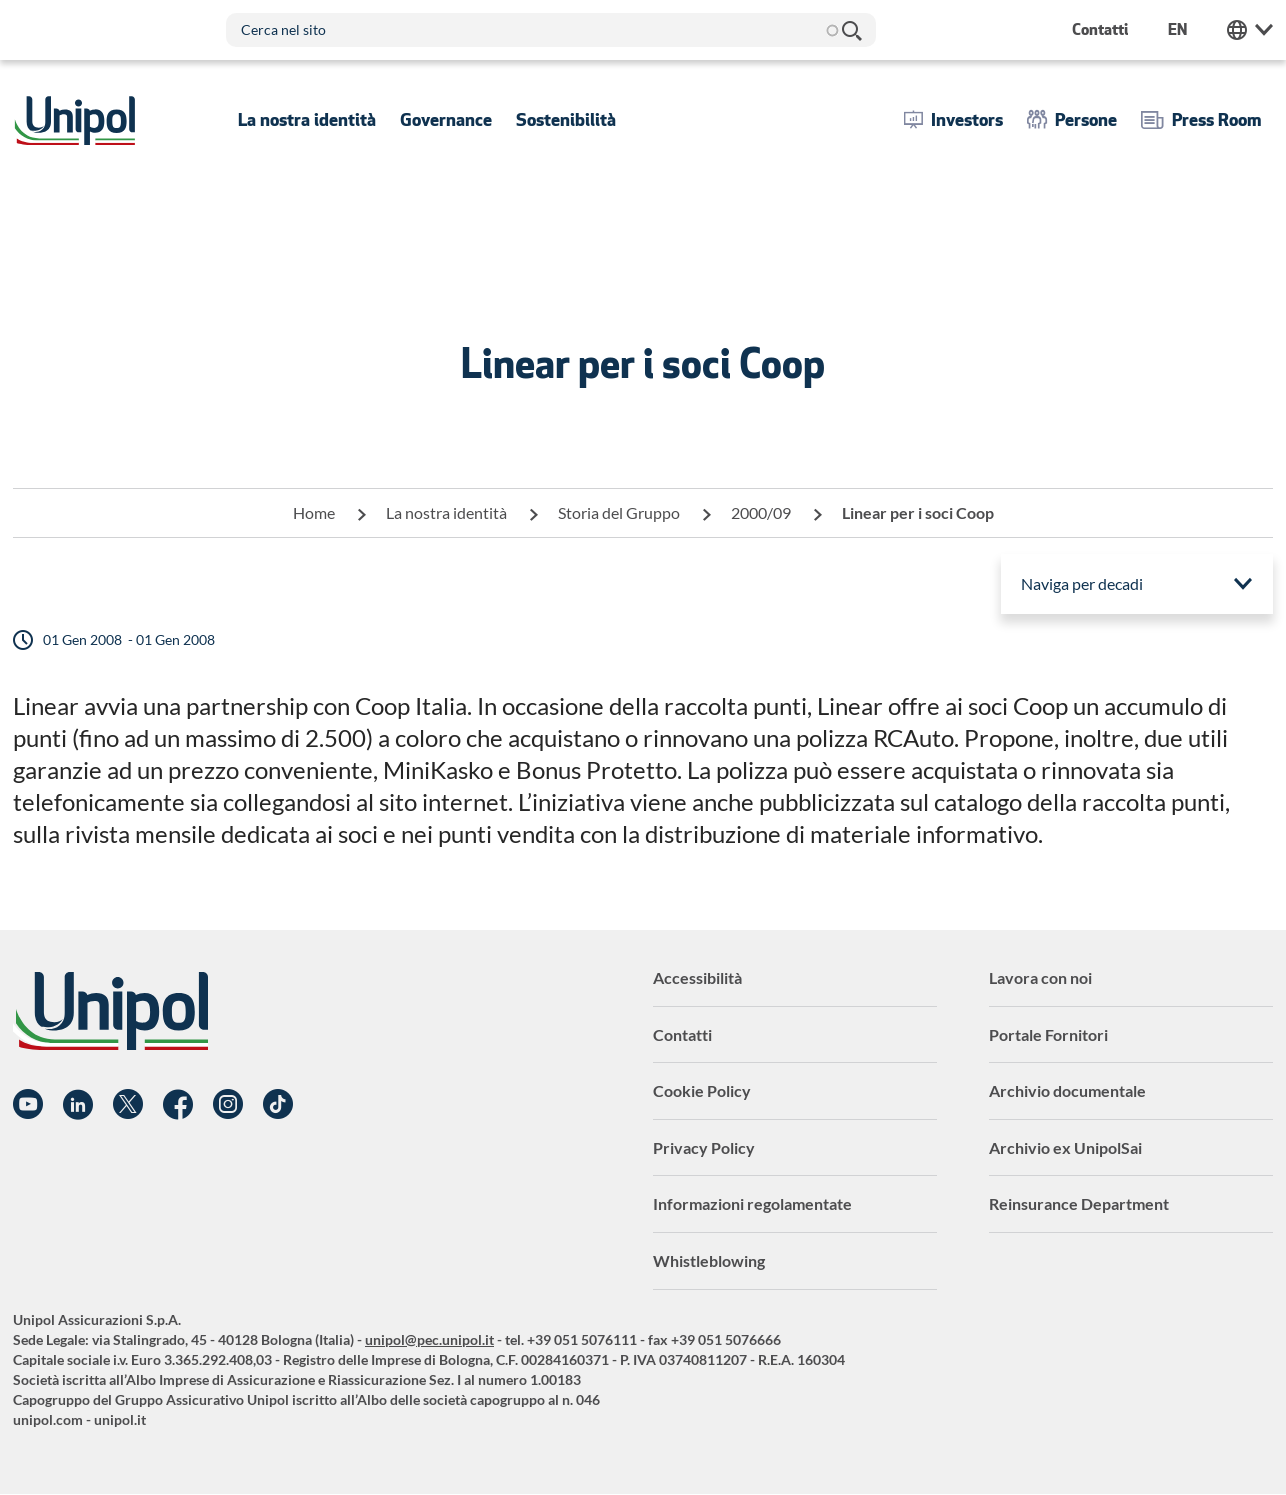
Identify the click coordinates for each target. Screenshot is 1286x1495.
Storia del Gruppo (619, 512)
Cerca (851, 30)
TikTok (278, 1105)
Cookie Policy (702, 1090)
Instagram (228, 1105)
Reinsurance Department (1079, 1203)
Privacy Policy (704, 1147)
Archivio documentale (1067, 1090)
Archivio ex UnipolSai (1065, 1147)
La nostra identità (446, 512)
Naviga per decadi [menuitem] (1082, 583)
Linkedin (78, 1105)
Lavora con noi (1040, 977)
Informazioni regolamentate (752, 1203)
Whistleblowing (709, 1260)
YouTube (28, 1105)
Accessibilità (697, 977)
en (1177, 29)
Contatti (682, 1034)
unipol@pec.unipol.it (429, 1339)
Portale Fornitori (1048, 1034)
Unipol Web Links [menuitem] (1250, 30)
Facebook (178, 1105)
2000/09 (761, 512)
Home (314, 512)
